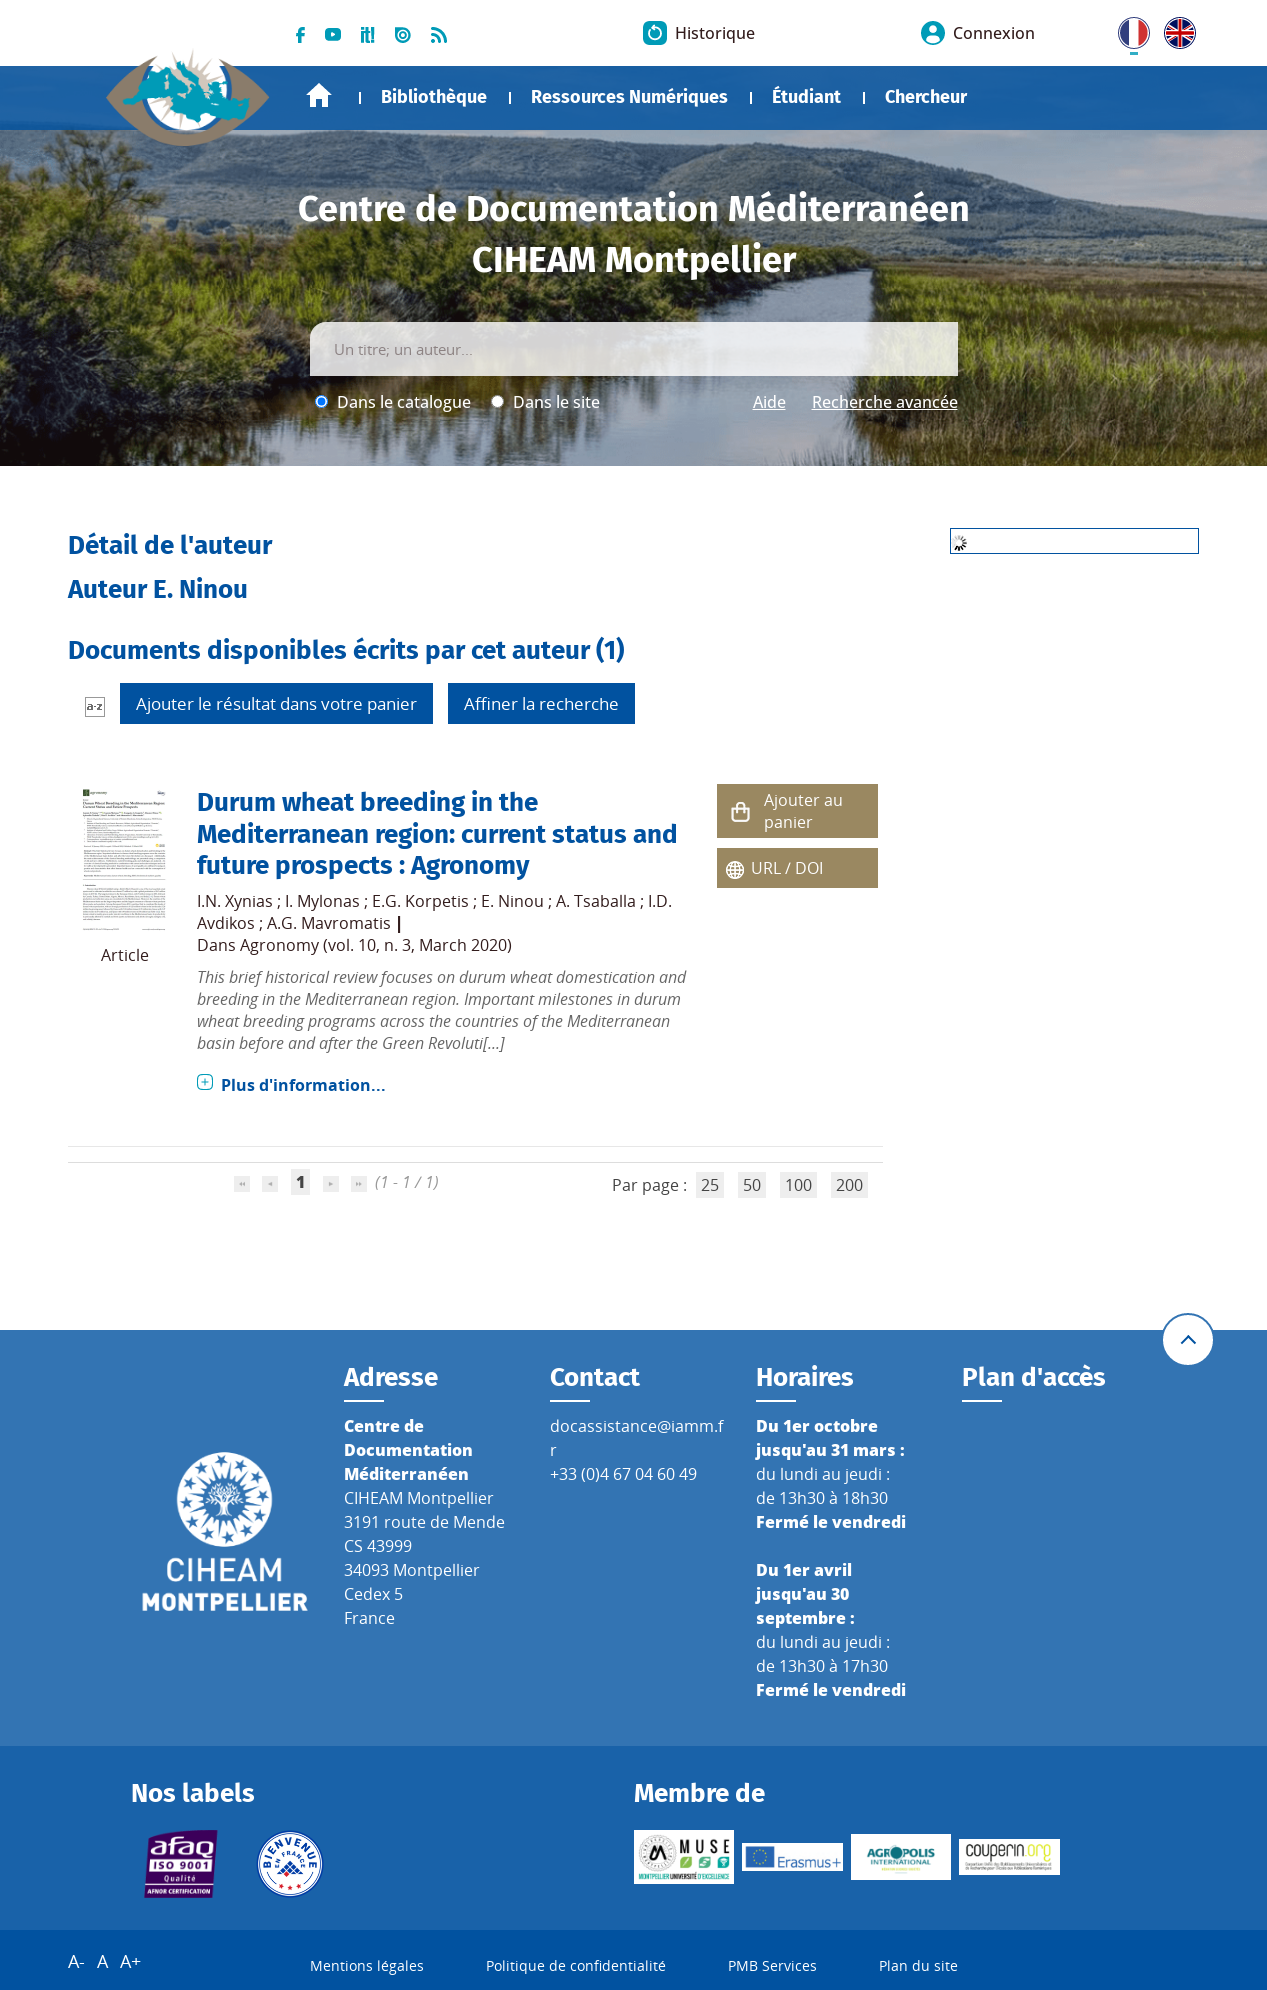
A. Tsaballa (596, 901)
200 (849, 1185)
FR (1127, 29)
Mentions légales (367, 1965)
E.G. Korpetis (420, 901)
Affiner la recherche (541, 703)
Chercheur (926, 97)
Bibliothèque (434, 97)
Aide (769, 402)
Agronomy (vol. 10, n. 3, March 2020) (376, 945)
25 (710, 1185)
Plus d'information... (303, 1085)
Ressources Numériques (629, 97)
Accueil (319, 95)
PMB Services (772, 1965)
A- (76, 1961)
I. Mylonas (322, 901)
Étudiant (806, 97)
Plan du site (918, 1965)
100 (798, 1185)
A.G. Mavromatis (329, 923)
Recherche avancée (885, 402)
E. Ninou (512, 901)
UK (1175, 29)
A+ (130, 1961)
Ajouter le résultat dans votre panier (276, 703)
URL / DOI (787, 868)
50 (752, 1185)
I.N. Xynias (235, 901)
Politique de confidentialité (576, 1965)
